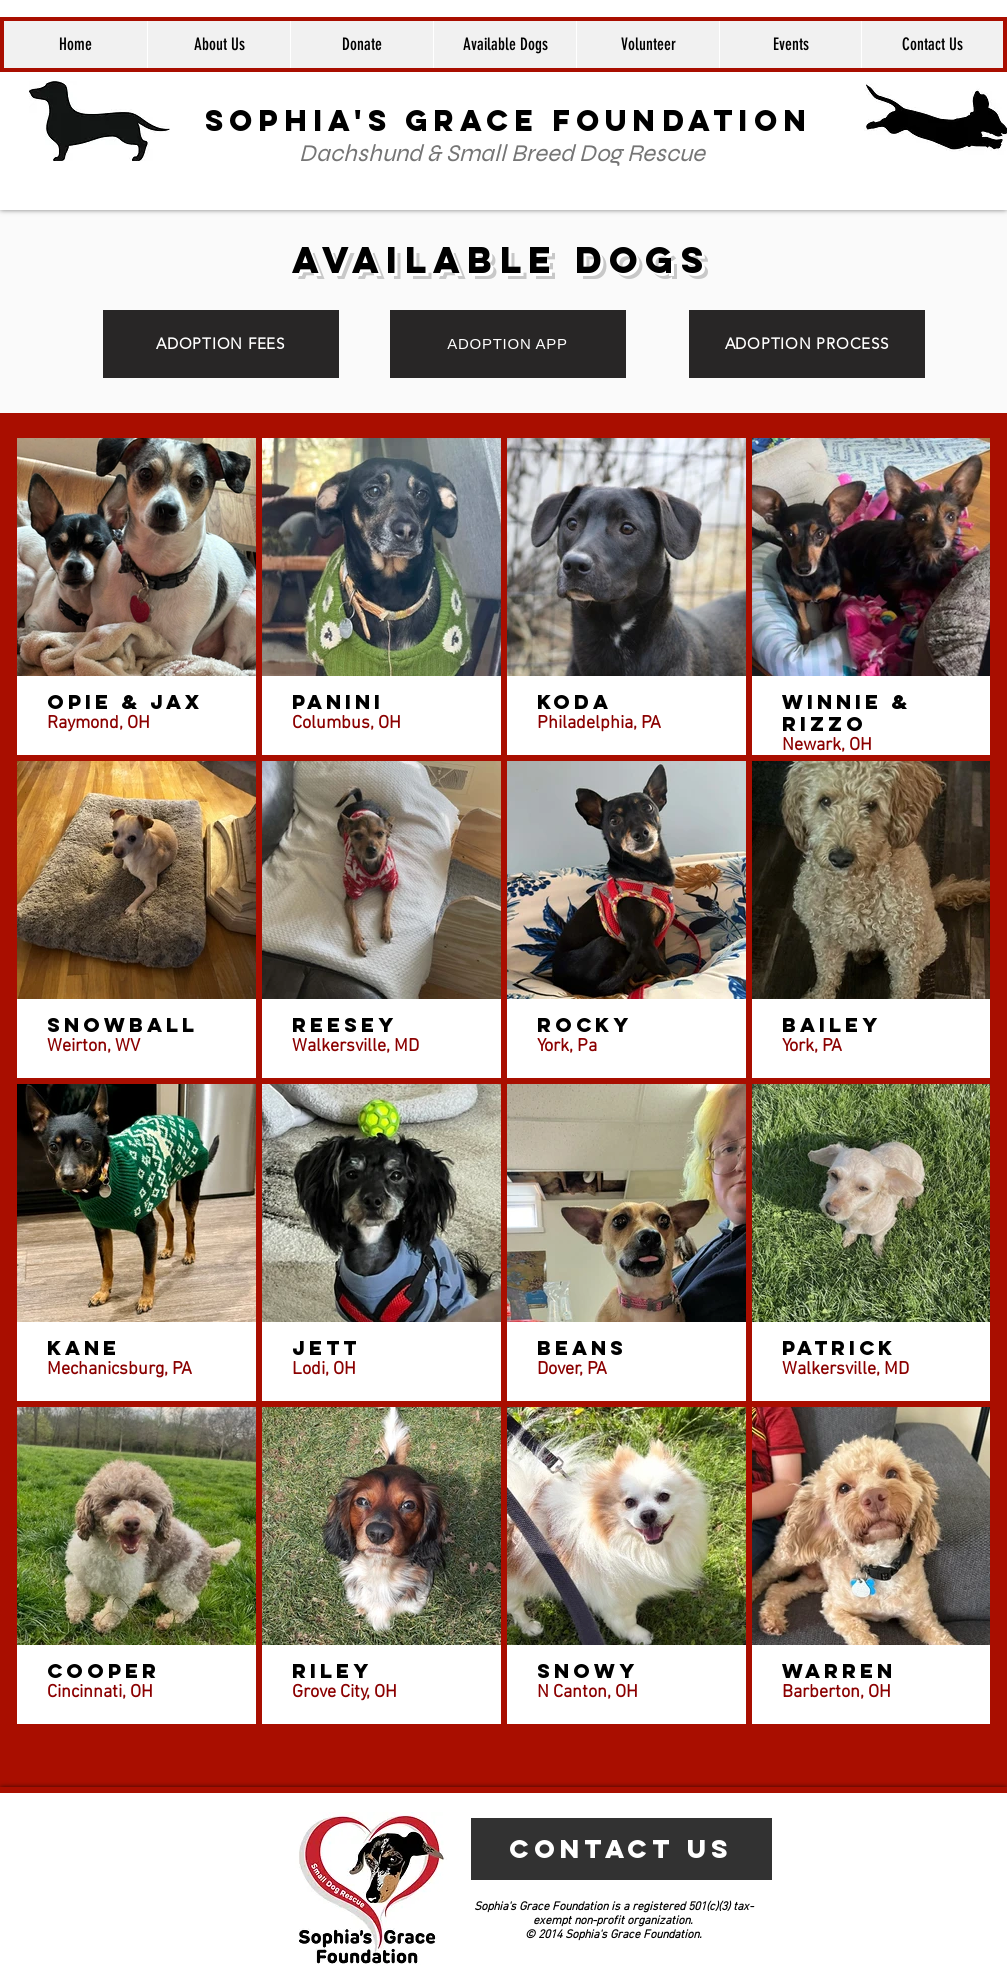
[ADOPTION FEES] (221, 344)
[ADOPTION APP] (508, 344)
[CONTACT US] (621, 1849)
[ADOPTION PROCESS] (807, 344)
